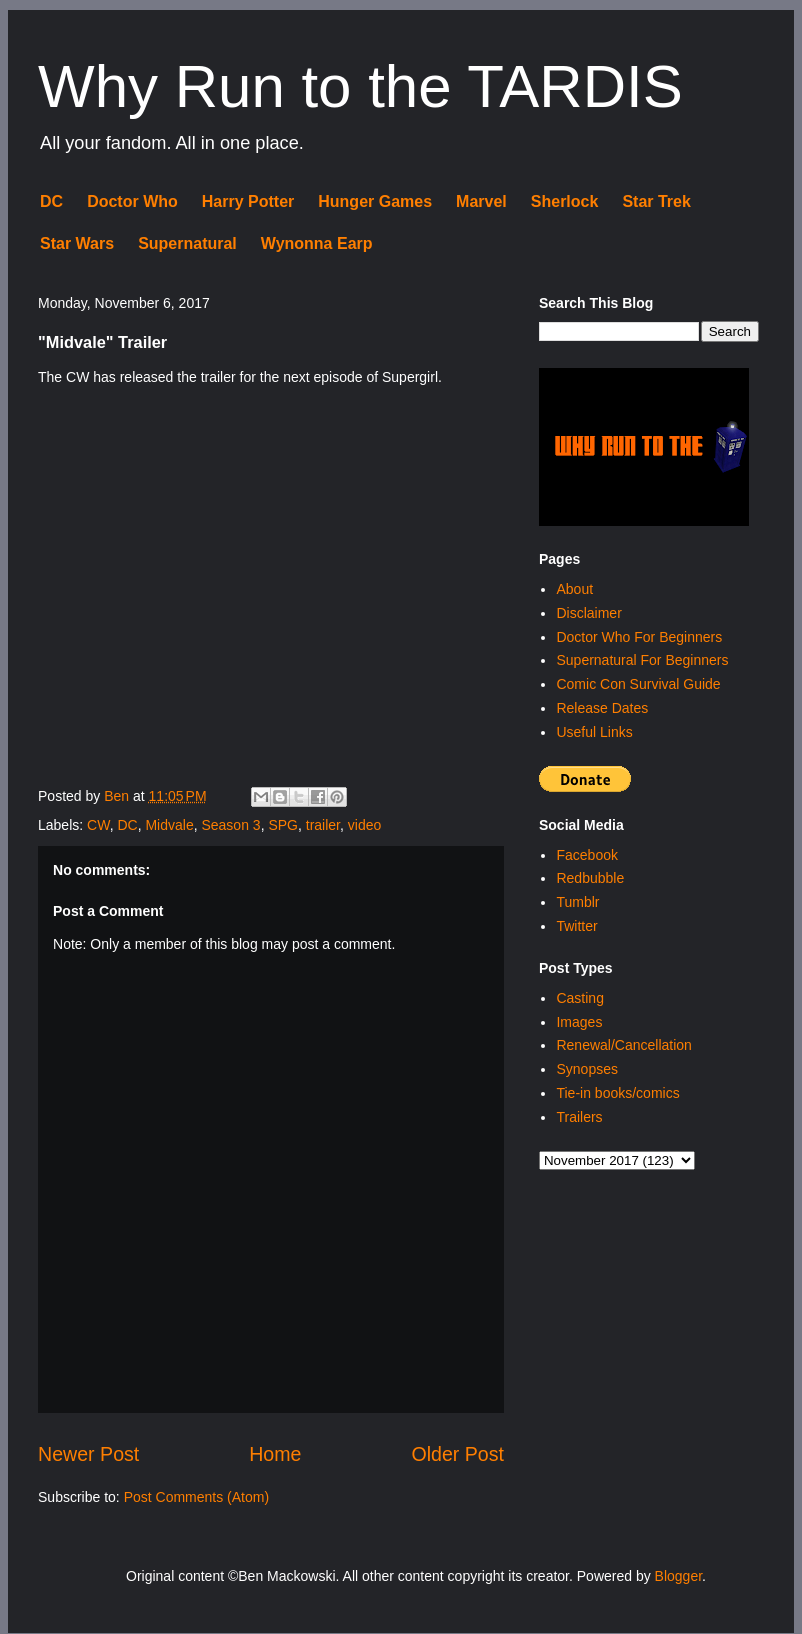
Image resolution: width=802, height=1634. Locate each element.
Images (579, 1022)
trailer (323, 825)
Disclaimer (588, 613)
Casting (579, 998)
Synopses (586, 1069)
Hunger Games (375, 201)
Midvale (169, 825)
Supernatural (187, 243)
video (364, 825)
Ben (118, 796)
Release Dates (602, 708)
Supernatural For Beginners (642, 660)
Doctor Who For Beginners (639, 637)
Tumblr (577, 902)
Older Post (457, 1454)
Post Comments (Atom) (196, 1497)
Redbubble (590, 878)
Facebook (586, 855)
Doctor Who (132, 201)
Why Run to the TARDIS (360, 86)
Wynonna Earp (317, 243)
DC (51, 201)
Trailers (579, 1117)
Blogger (678, 1576)
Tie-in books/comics (617, 1093)
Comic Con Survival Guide (638, 684)
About (574, 589)
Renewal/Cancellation (623, 1045)
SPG (283, 825)
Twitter (576, 926)
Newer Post (88, 1454)
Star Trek (656, 201)
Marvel (481, 201)
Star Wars (77, 243)
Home (275, 1454)
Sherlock (565, 201)
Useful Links (594, 732)
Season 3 (230, 825)
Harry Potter (248, 201)
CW (98, 825)
